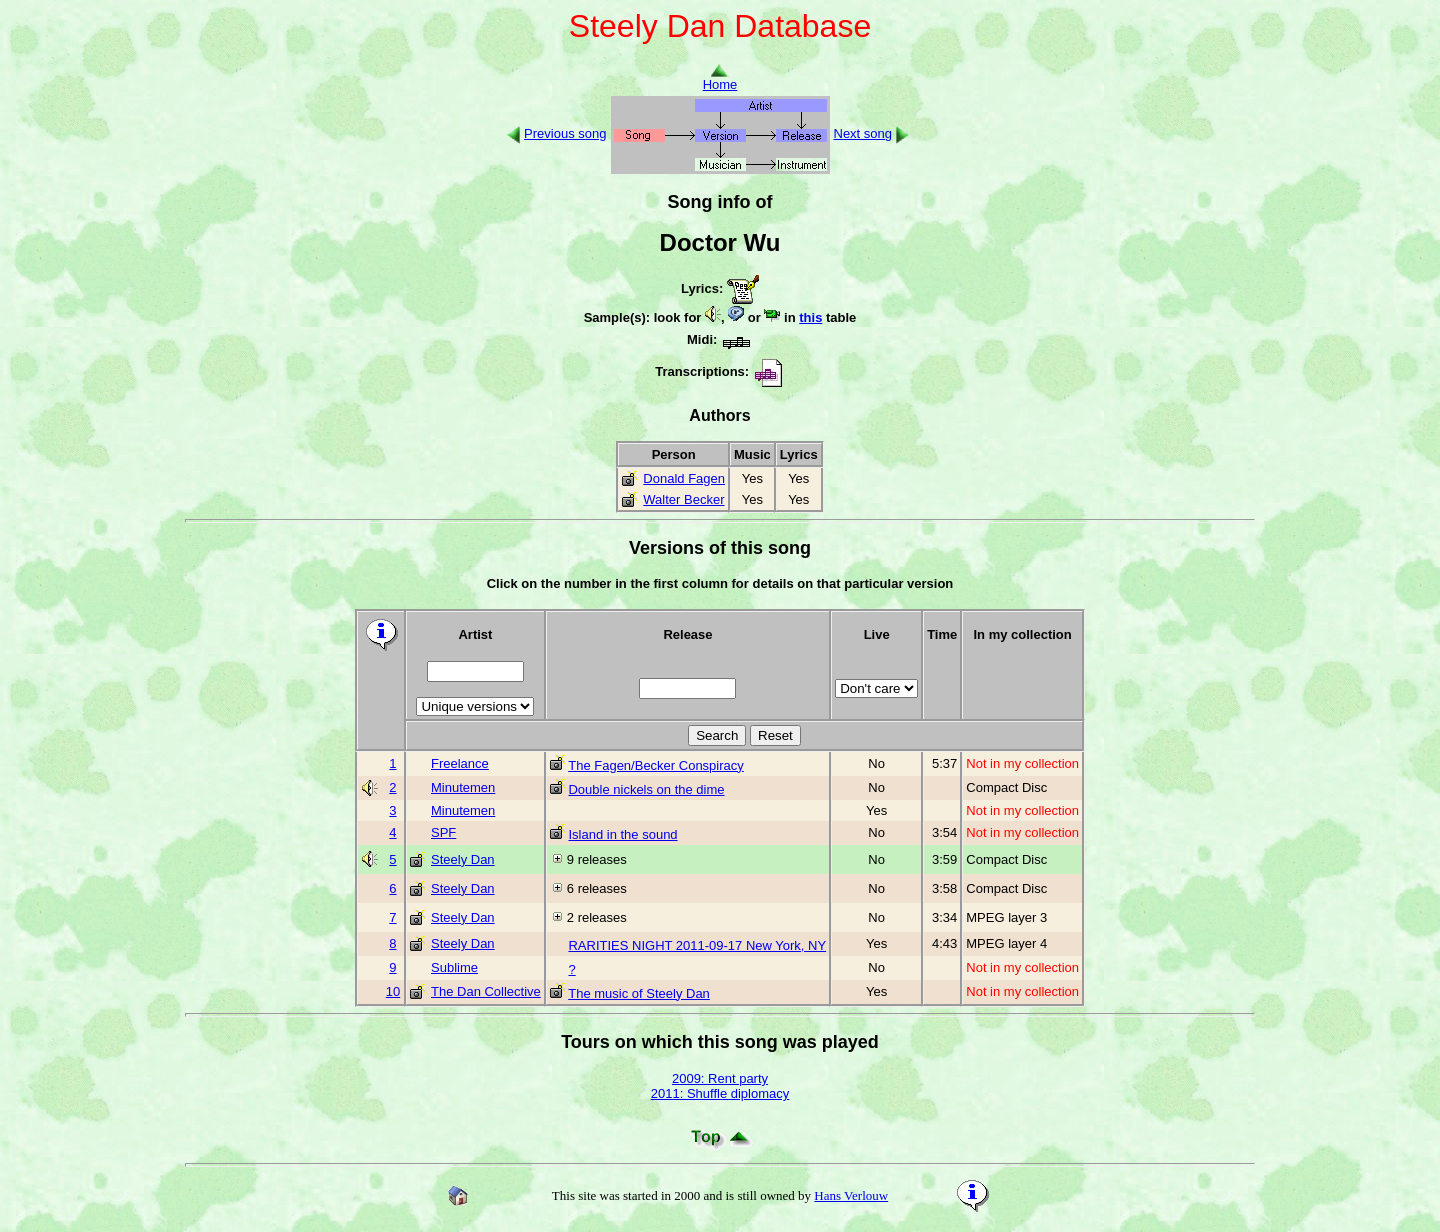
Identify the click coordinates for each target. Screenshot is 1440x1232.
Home (720, 78)
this (810, 317)
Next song (863, 133)
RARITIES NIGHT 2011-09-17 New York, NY (697, 945)
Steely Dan (463, 859)
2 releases (597, 917)
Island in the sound (622, 834)
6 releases (597, 888)
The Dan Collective (486, 991)
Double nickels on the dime (646, 789)
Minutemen (463, 787)
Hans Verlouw (851, 1195)
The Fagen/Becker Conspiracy (656, 765)
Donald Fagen (684, 478)
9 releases (597, 859)
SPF (443, 832)
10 (393, 991)
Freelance (460, 763)
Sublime (454, 967)
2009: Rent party (720, 1078)
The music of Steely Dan (639, 993)
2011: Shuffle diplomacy (720, 1093)
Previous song (565, 133)
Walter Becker (683, 499)
